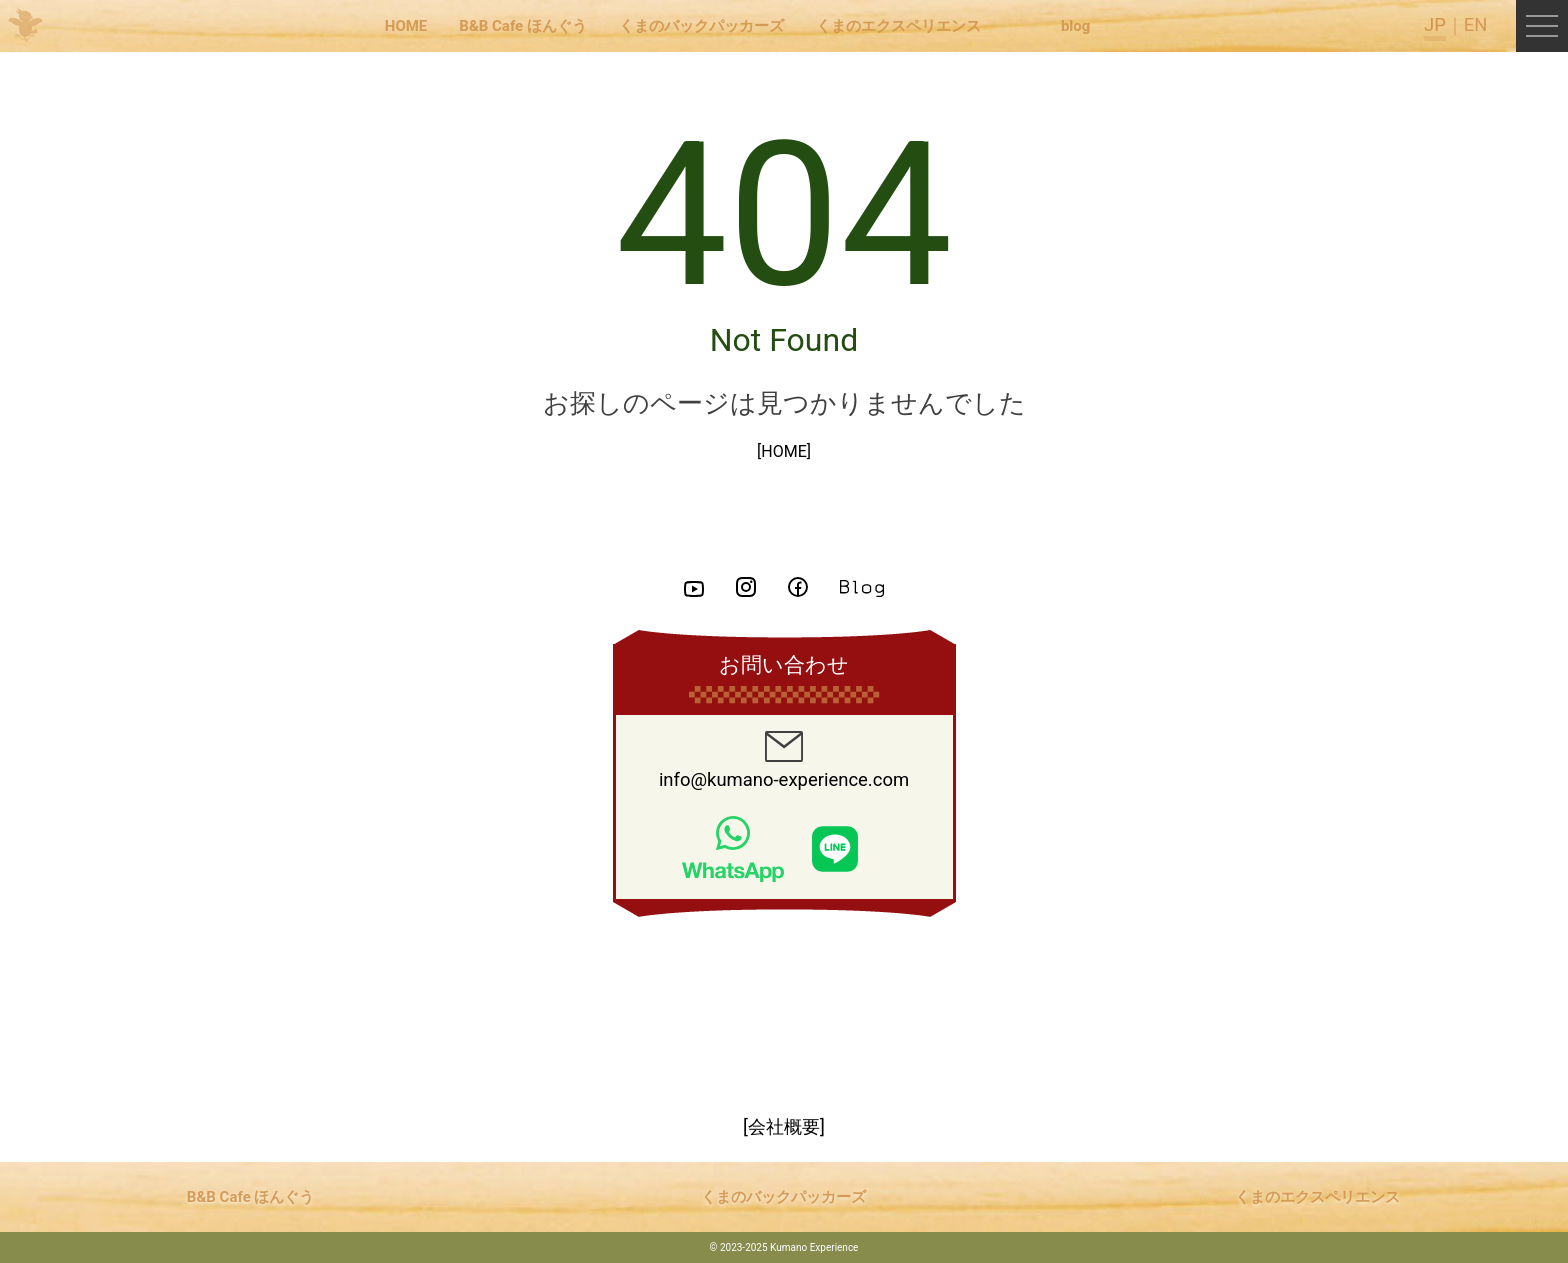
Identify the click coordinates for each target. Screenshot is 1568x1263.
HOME (406, 26)
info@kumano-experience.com (784, 761)
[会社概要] (784, 1127)
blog (1075, 26)
